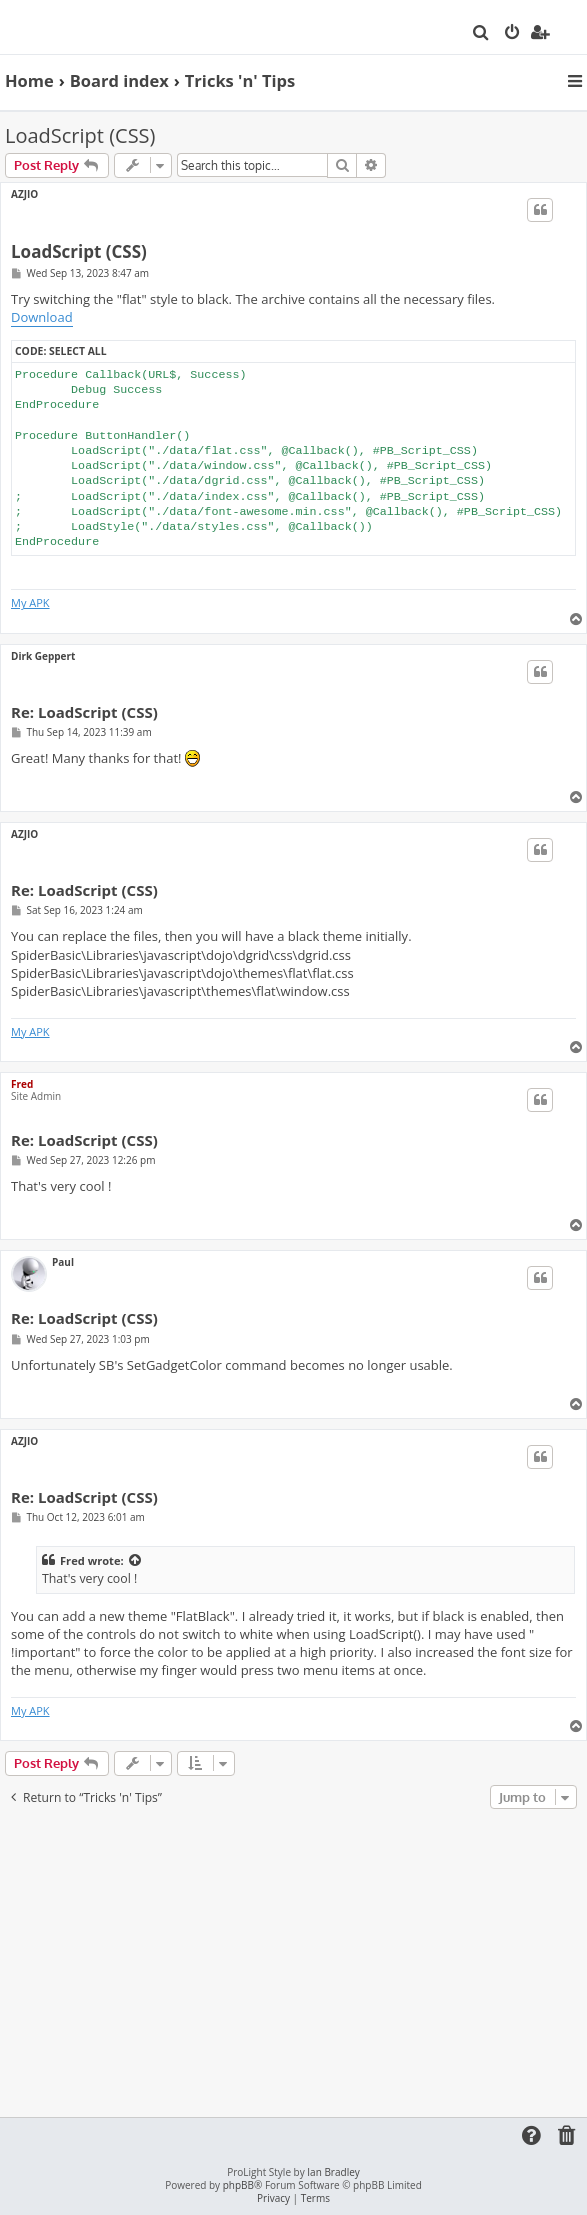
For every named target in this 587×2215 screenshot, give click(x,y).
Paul (63, 1262)
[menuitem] (481, 34)
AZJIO (24, 194)
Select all (77, 351)
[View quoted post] (136, 1561)
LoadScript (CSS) (80, 135)
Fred (22, 1084)
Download (42, 317)
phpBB (238, 2185)
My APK (30, 602)
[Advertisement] (296, 1964)
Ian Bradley (333, 2172)
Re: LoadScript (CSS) (84, 712)
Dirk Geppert (43, 656)
